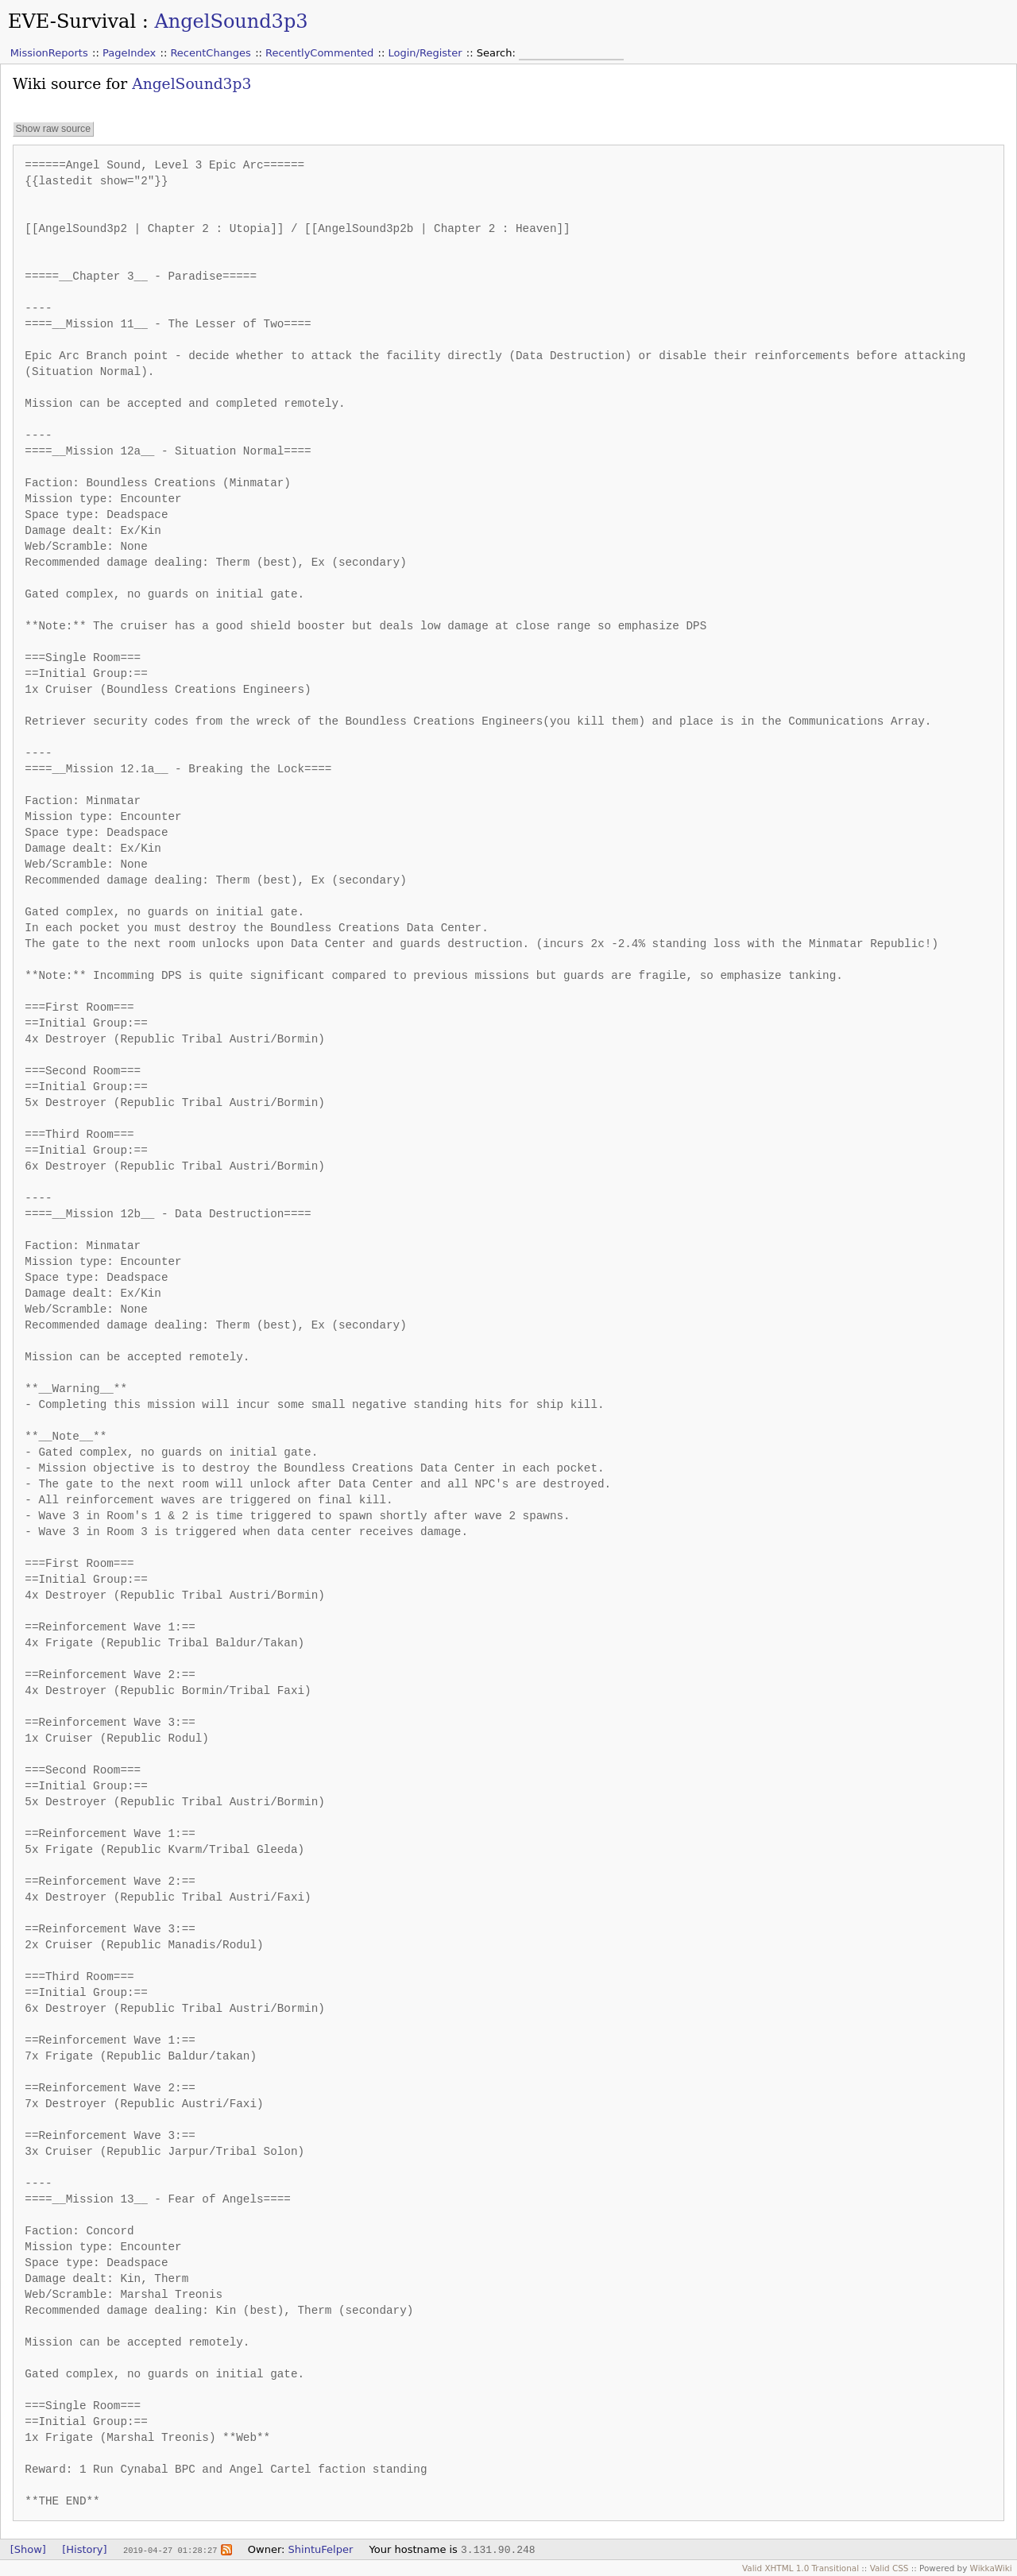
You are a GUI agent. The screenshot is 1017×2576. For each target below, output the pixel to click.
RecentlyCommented (319, 53)
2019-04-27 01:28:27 (170, 2549)
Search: (498, 53)
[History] (84, 2549)
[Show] (28, 2549)
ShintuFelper (321, 2549)
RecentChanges (210, 53)
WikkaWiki (991, 2568)
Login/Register (425, 53)
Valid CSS (889, 2568)
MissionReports (49, 53)
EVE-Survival (72, 21)
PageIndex (129, 53)
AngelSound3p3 (230, 21)
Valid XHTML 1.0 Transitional (800, 2568)
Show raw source (53, 128)
